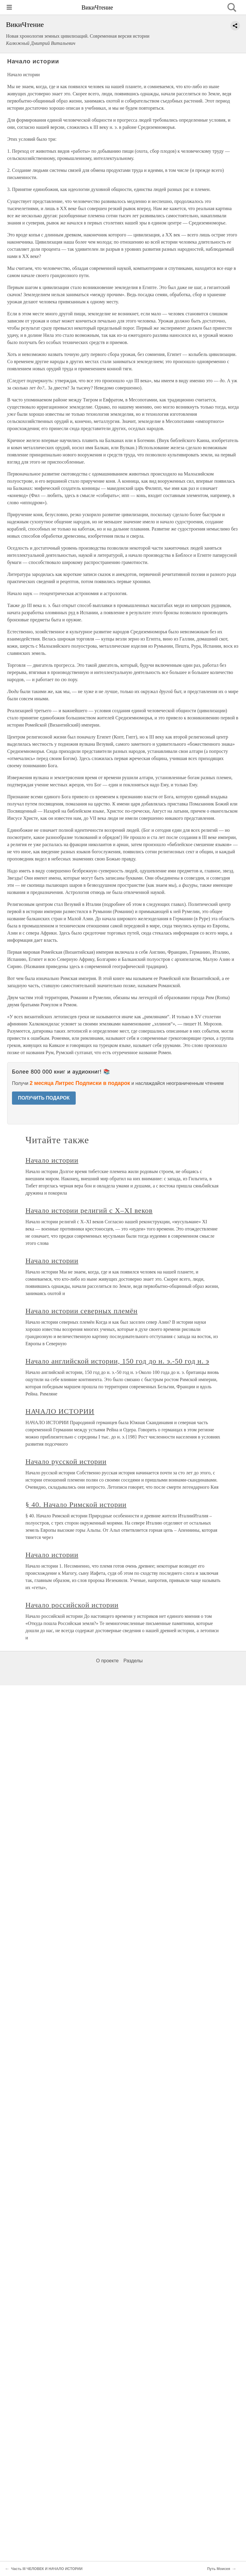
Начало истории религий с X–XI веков (89, 1210)
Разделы (132, 1660)
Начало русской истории (66, 1461)
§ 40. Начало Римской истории (76, 1504)
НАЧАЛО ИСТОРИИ (59, 1411)
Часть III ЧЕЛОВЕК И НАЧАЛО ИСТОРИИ (47, 2569)
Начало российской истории (72, 1605)
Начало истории (51, 1160)
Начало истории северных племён (81, 1311)
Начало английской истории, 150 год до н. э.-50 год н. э (117, 1361)
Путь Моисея (218, 2569)
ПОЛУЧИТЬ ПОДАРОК (44, 1097)
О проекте (107, 1660)
